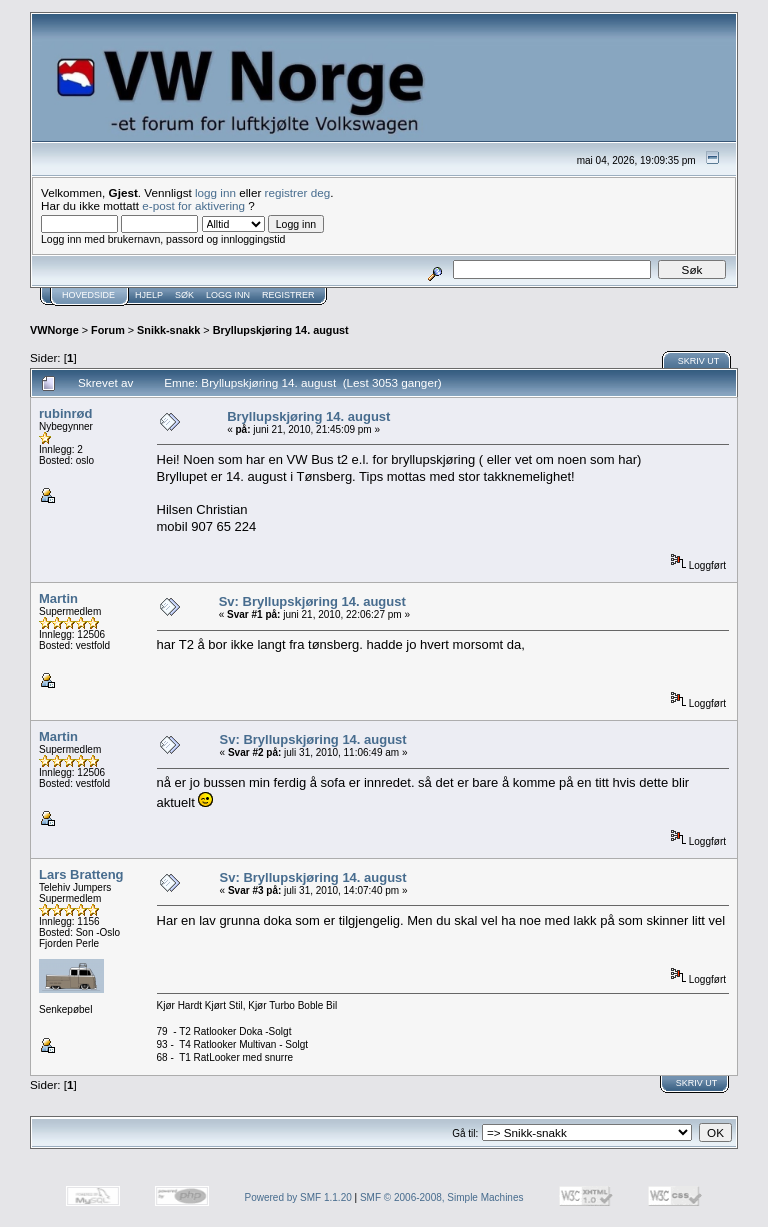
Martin (58, 598)
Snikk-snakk (168, 330)
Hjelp (149, 295)
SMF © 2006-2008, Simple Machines (442, 1197)
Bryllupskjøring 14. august (281, 330)
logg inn (215, 192)
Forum (108, 330)
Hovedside (88, 295)
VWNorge (54, 330)
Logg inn (228, 295)
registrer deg (298, 192)
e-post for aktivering (193, 205)
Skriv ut (699, 361)
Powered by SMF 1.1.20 (298, 1197)
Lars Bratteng (81, 874)
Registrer (288, 295)
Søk (184, 295)
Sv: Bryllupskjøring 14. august (312, 601)
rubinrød (65, 413)
